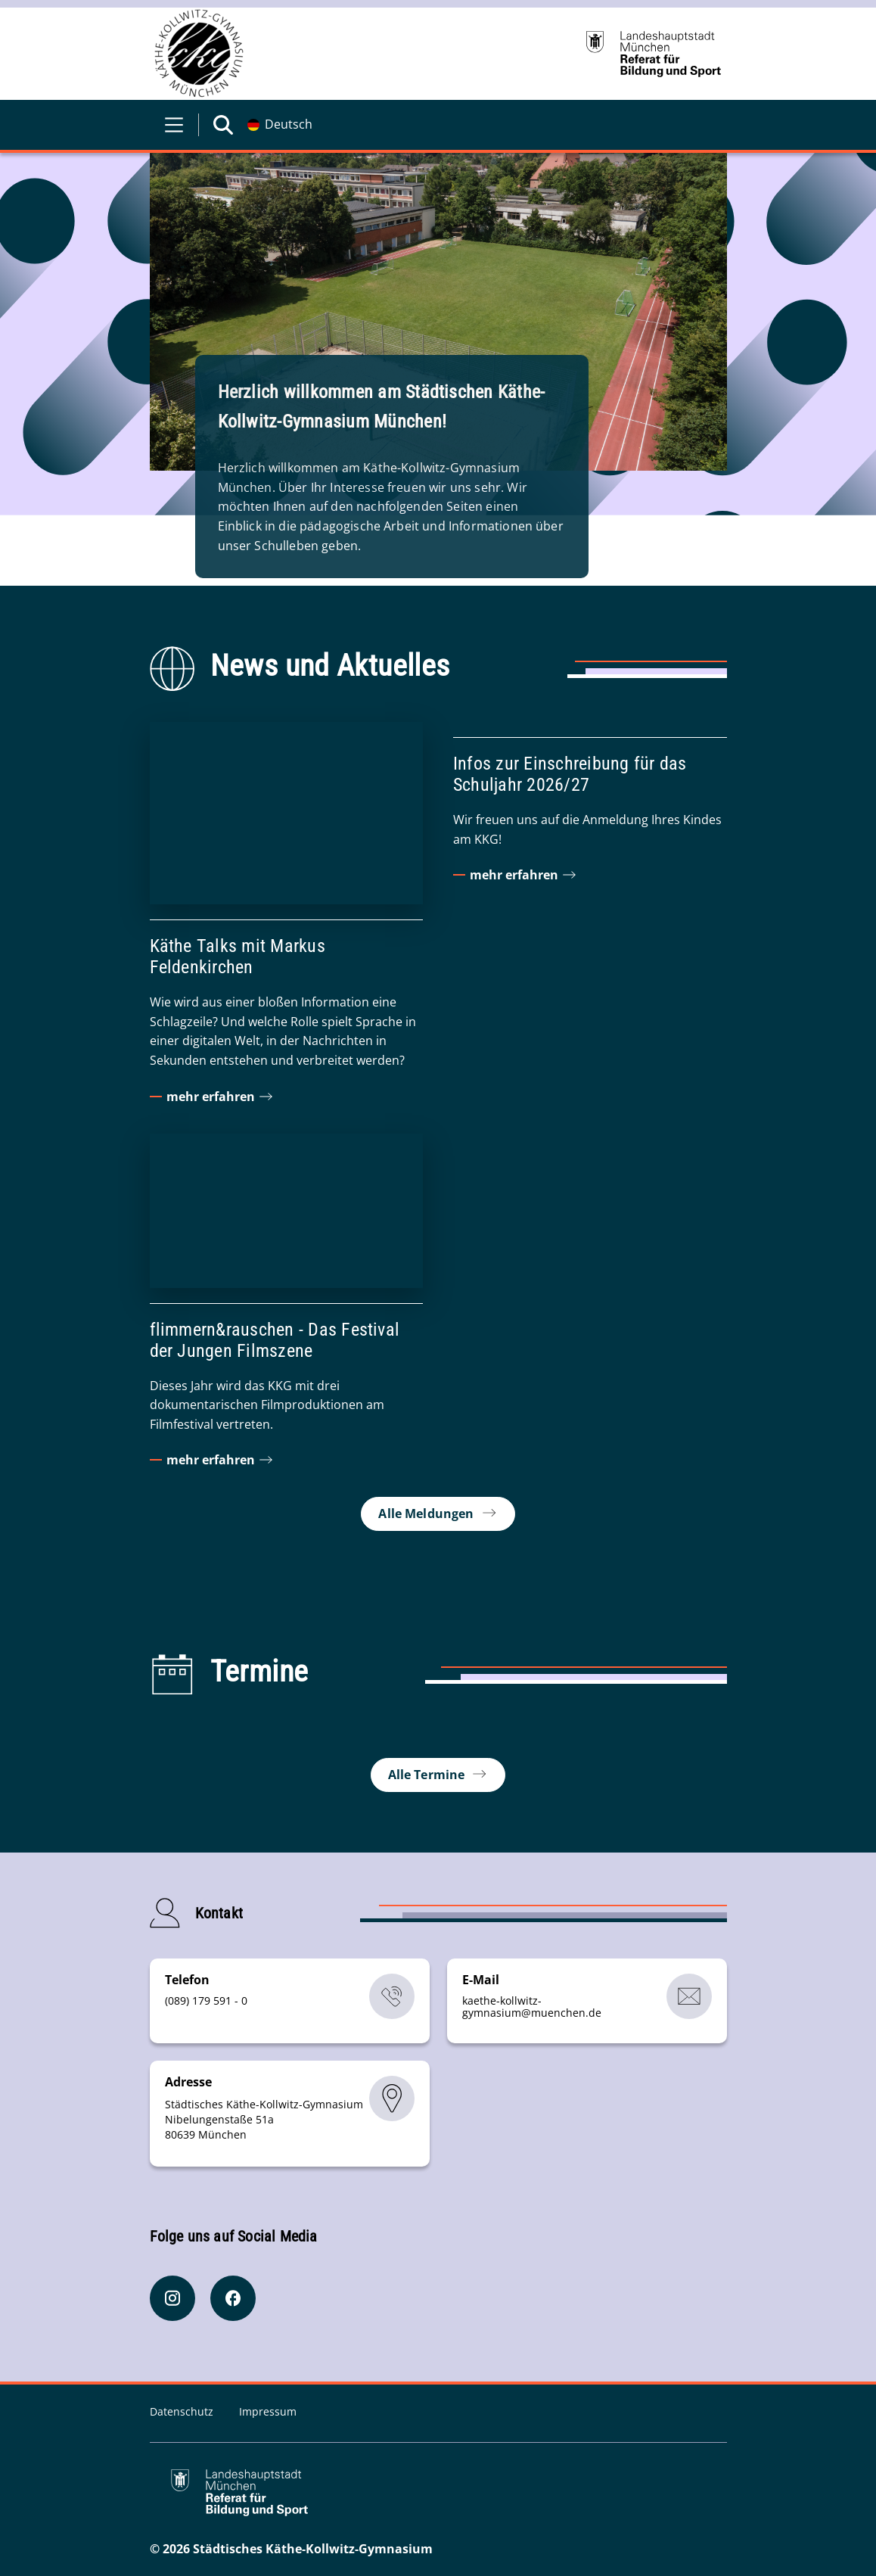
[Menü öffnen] (174, 125)
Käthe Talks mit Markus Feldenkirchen (237, 956)
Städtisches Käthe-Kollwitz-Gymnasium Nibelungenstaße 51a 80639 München (264, 2119)
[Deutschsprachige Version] (279, 125)
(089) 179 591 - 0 (206, 2000)
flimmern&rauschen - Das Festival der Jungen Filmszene (275, 1339)
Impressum (268, 2411)
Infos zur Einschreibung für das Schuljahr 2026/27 (569, 774)
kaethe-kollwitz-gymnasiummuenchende (531, 2006)
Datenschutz (183, 2411)
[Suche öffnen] (223, 125)
